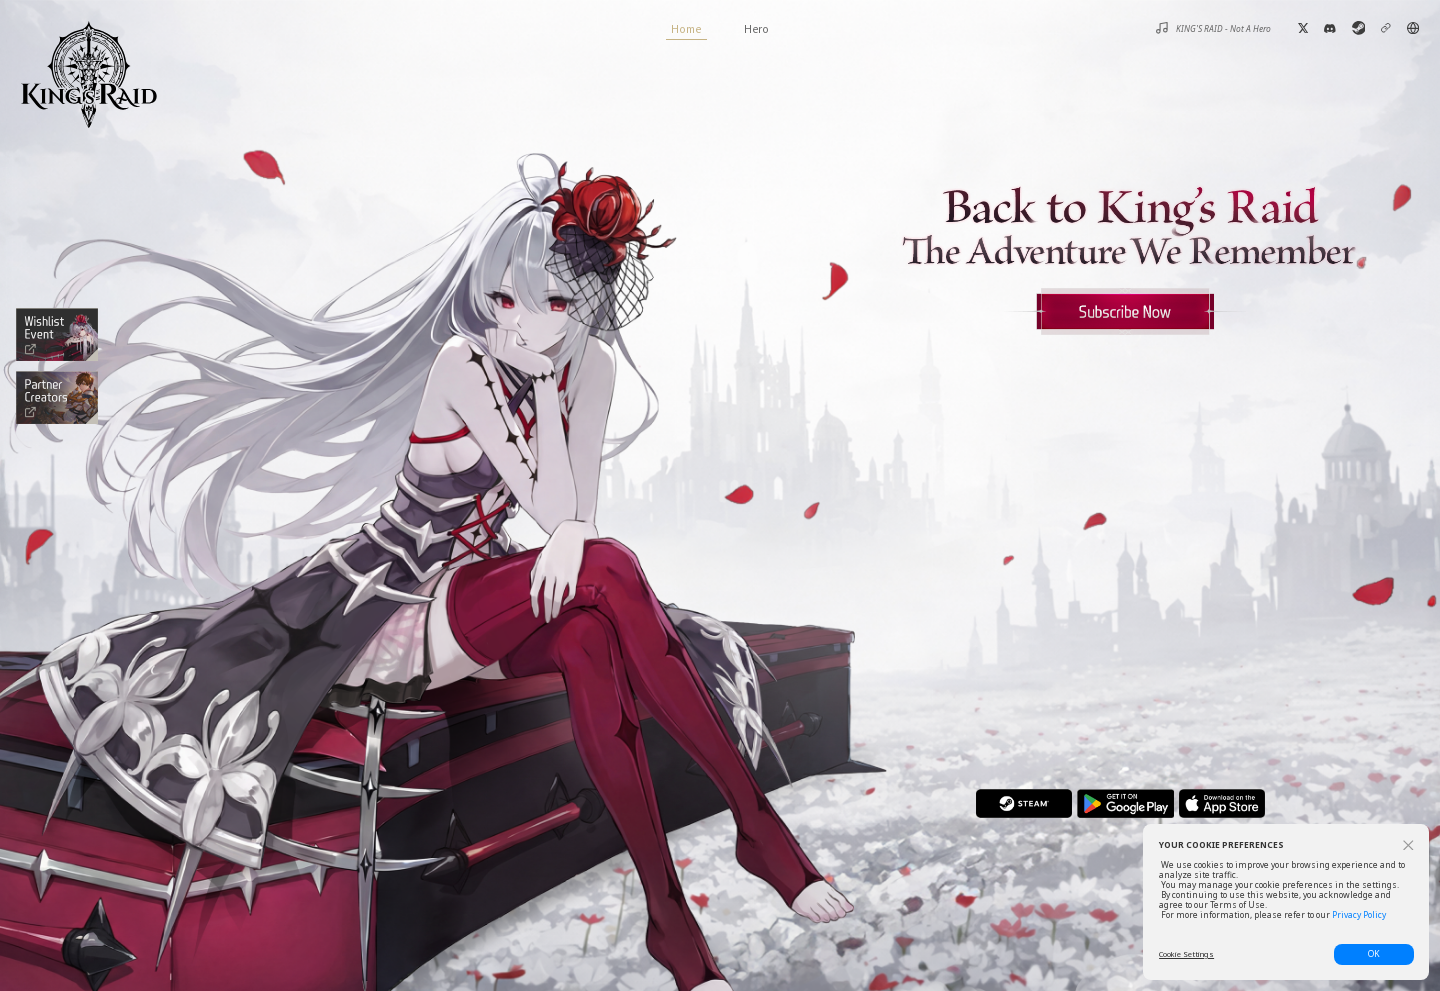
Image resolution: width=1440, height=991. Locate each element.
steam (1023, 803)
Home (686, 30)
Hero (756, 28)
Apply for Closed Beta (1124, 312)
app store (1222, 803)
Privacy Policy (1359, 915)
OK (1374, 953)
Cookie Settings (1186, 954)
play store (1125, 803)
